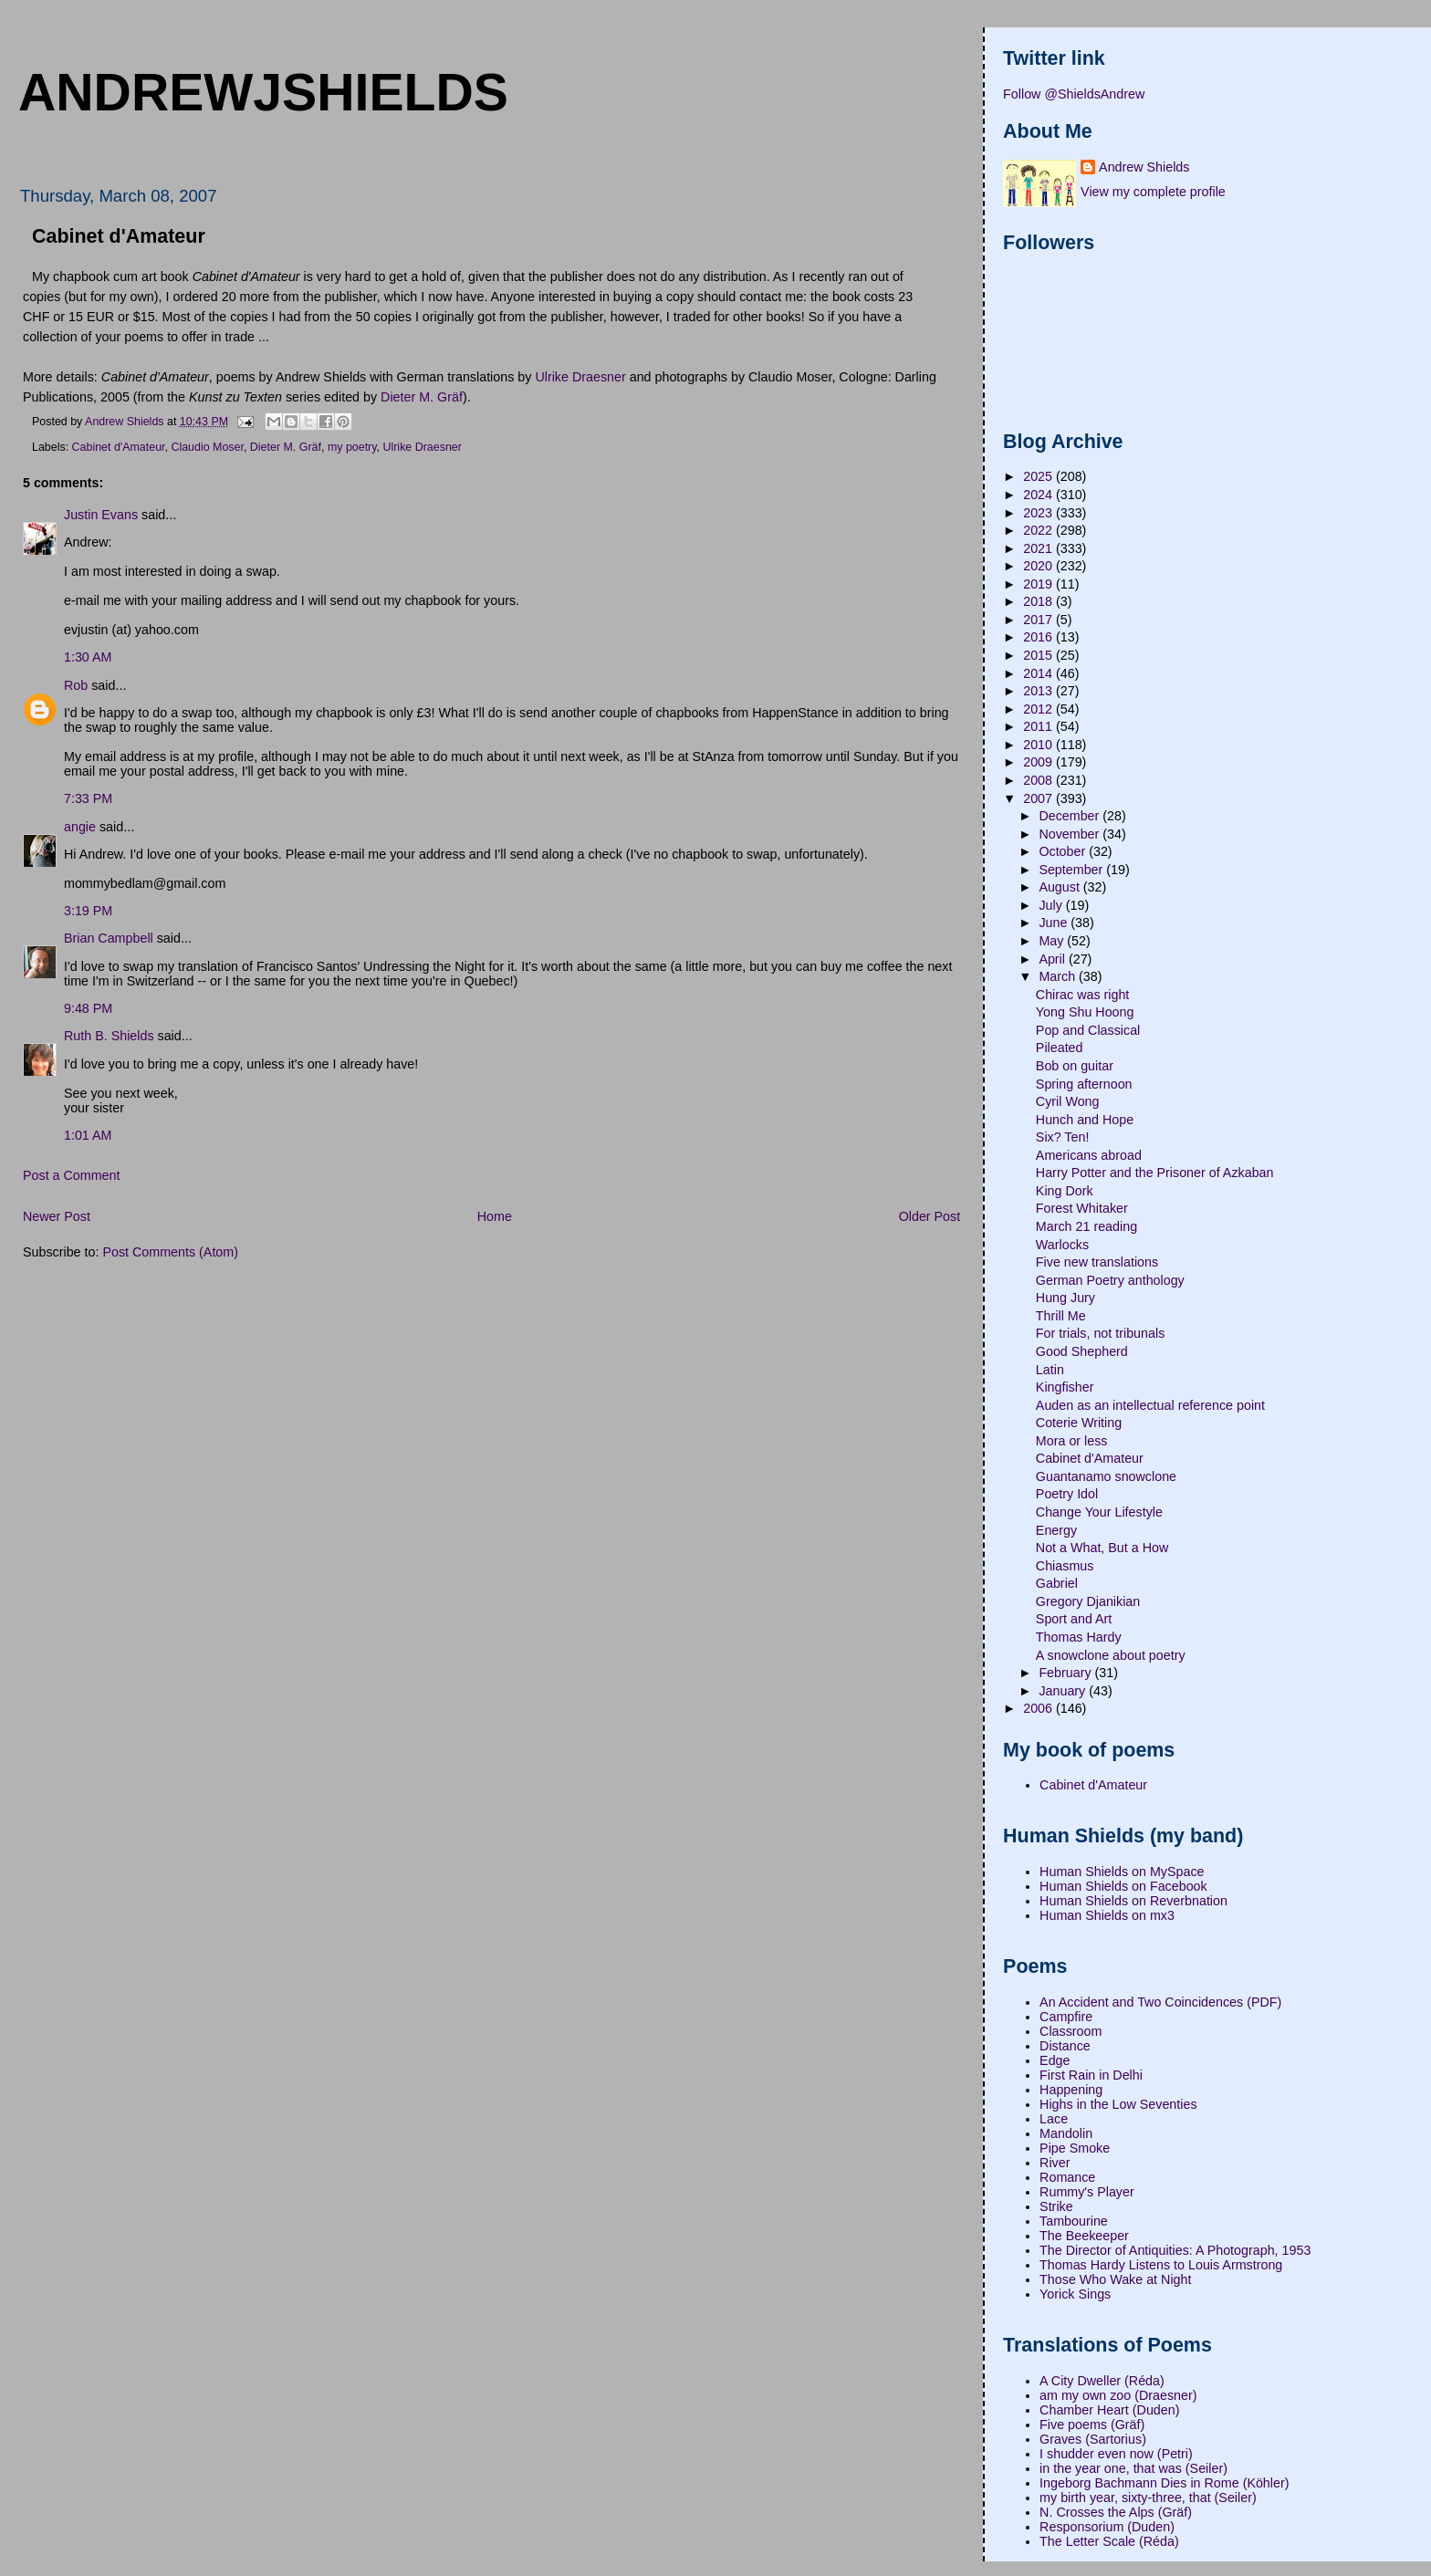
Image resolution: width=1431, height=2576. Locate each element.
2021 (1039, 548)
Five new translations (1097, 1262)
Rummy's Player (1086, 2192)
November (1070, 834)
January (1064, 1691)
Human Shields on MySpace (1121, 1871)
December (1070, 815)
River (1054, 2162)
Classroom (1070, 2031)
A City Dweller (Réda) (1102, 2380)
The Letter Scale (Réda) (1109, 2541)
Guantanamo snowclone (1106, 1476)
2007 (1039, 798)
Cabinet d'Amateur (118, 447)
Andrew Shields (1144, 167)
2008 (1039, 780)
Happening (1070, 2089)
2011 (1039, 726)
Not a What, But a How (1102, 1547)
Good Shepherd (1082, 1351)
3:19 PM (88, 910)
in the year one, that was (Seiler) (1133, 2468)
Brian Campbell (108, 938)
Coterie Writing (1079, 1422)
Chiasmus (1065, 1566)
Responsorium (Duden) (1107, 2526)
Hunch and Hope (1084, 1119)
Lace (1053, 2119)
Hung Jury (1065, 1297)
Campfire (1065, 2016)
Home (494, 1216)
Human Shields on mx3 (1107, 1915)
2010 (1039, 744)
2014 (1039, 673)
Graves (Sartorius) (1092, 2439)
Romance (1067, 2177)
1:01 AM (87, 1135)
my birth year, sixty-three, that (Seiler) (1148, 2497)
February (1066, 1672)
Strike (1056, 2206)
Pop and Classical (1088, 1030)
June (1055, 922)
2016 (1039, 637)
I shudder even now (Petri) (1116, 2453)
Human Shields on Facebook (1123, 1886)
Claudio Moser (207, 447)
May (1053, 940)
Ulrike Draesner (580, 377)
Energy (1056, 1530)
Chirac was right (1083, 994)
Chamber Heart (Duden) (1109, 2410)
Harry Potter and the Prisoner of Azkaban (1155, 1172)
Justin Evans (101, 514)
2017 (1039, 619)
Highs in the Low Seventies (1117, 2104)
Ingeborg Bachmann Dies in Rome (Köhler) (1164, 2483)
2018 (1039, 601)
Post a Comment (71, 1175)
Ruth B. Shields (109, 1035)
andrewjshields (263, 92)
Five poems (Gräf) (1091, 2424)
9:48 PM (88, 1008)
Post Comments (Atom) (170, 1252)
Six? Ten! (1063, 1137)
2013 (1039, 690)
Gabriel (1057, 1583)
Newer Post (56, 1216)
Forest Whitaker (1082, 1208)
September (1072, 869)
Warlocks (1062, 1244)
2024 (1039, 494)
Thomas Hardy (1079, 1637)
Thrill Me (1061, 1316)
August (1060, 887)
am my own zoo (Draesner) (1117, 2395)
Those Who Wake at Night (1115, 2279)
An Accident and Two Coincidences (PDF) (1160, 2002)
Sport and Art (1074, 1618)
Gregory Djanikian (1088, 1601)
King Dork (1064, 1191)
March (1059, 976)
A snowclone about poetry (1111, 1655)
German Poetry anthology (1110, 1280)
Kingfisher (1065, 1387)
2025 (1039, 476)
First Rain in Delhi (1091, 2075)
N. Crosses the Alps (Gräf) (1115, 2512)
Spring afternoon (1084, 1084)
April (1054, 959)
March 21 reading (1086, 1226)
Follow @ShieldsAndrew (1073, 94)
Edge (1054, 2060)
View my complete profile (1153, 191)
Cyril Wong (1068, 1101)
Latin (1050, 1369)
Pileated (1059, 1047)
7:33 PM (88, 798)
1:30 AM (87, 657)
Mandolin (1065, 2133)
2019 (1039, 584)
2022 (1039, 530)
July (1052, 905)
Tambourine (1073, 2221)
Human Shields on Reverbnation (1133, 1900)
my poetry (352, 447)
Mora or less (1072, 1441)
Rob (76, 685)
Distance (1065, 2046)
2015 (1039, 655)
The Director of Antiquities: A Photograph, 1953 (1175, 2250)
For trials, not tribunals (1100, 1333)
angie (80, 826)
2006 (1039, 1708)
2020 (1039, 565)
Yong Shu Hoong (1085, 1012)
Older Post (930, 1216)
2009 (1039, 762)
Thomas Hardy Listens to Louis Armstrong (1160, 2265)
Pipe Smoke (1074, 2148)
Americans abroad (1089, 1155)
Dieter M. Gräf (422, 397)
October (1064, 851)
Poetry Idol (1067, 1493)
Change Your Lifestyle (1099, 1512)
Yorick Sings (1075, 2294)
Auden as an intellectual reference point (1150, 1405)
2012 (1039, 709)
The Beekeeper (1084, 2235)
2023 (1039, 513)
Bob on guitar (1074, 1066)
